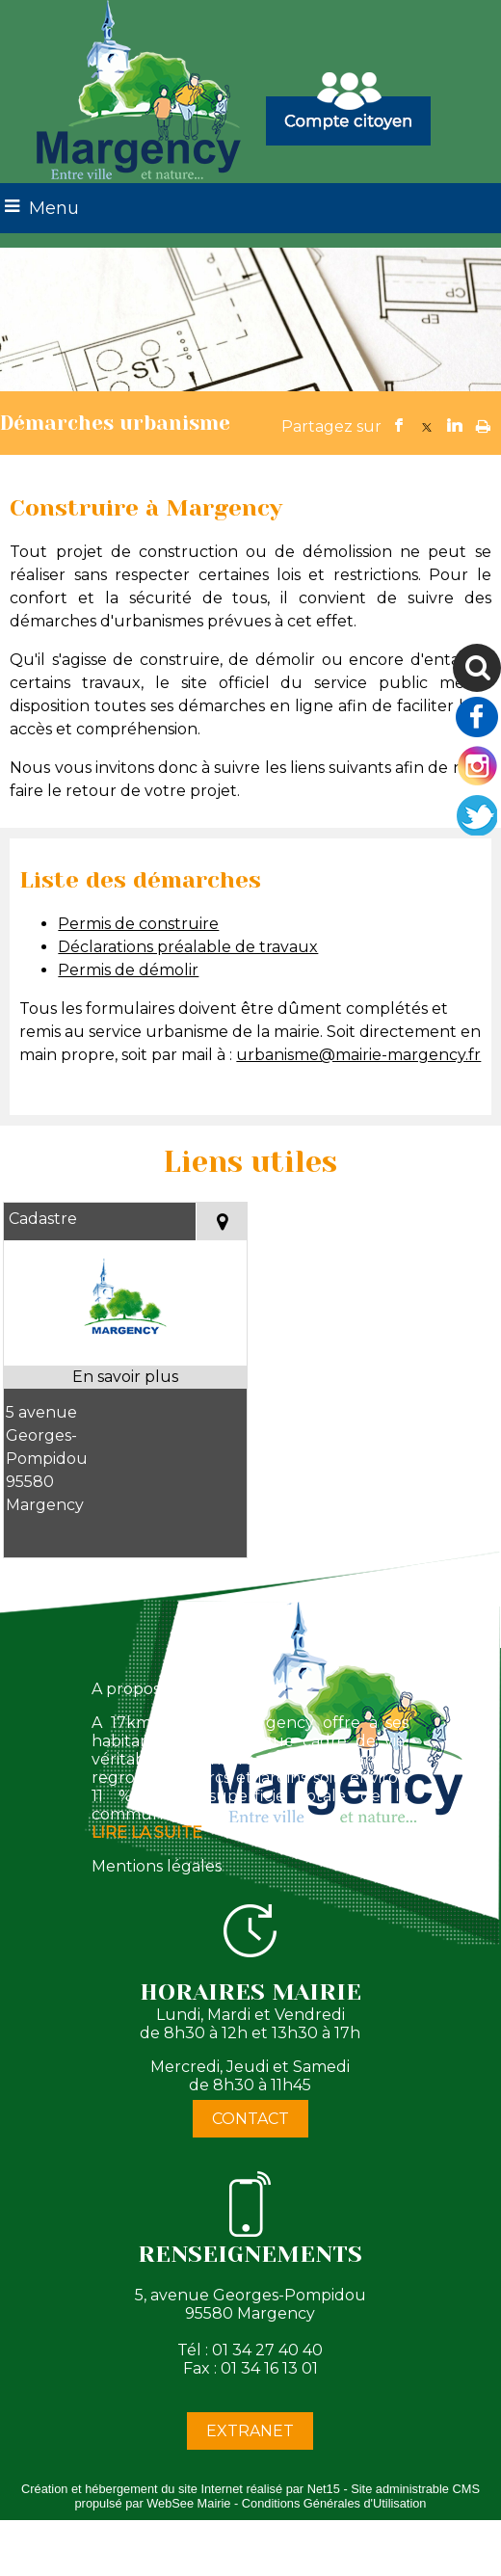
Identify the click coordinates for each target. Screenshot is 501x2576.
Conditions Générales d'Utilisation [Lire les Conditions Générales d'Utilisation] (334, 2503)
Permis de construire (138, 924)
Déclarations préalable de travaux (188, 947)
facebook (398, 425)
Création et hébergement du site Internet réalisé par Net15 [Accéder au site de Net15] (180, 2489)
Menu (54, 208)
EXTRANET (250, 2431)
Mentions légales (157, 1866)
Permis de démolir (128, 970)
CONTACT (250, 2119)
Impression (483, 422)
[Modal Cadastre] (126, 1353)
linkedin (454, 425)
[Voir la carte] (221, 1221)
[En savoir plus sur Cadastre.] (126, 1377)
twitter (426, 425)
